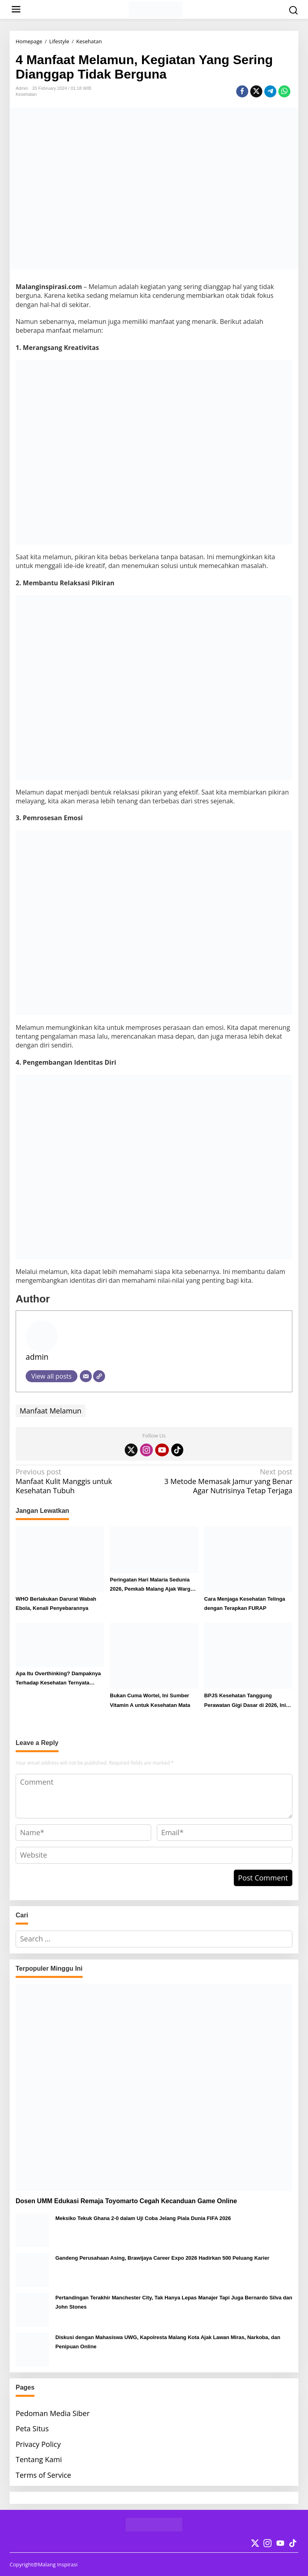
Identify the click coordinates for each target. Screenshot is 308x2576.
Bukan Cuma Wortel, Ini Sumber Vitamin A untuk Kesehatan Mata (150, 1700)
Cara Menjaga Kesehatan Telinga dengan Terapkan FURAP (244, 1603)
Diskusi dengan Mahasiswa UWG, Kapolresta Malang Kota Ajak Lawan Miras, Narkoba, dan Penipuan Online (167, 2342)
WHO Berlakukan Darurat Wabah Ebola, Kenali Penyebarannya (56, 1603)
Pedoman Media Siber (53, 2413)
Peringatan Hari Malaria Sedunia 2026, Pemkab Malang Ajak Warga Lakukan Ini (151, 1585)
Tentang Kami (39, 2459)
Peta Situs (32, 2428)
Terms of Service (43, 2475)
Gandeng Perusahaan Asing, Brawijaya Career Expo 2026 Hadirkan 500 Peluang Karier (162, 2258)
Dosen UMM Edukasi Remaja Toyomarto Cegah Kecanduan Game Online (126, 2201)
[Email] (86, 1376)
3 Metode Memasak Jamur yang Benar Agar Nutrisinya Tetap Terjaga (226, 1481)
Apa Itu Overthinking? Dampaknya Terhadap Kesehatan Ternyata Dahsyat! (58, 1679)
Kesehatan (26, 94)
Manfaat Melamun (50, 1410)
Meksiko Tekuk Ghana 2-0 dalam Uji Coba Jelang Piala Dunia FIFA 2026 (143, 2218)
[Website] (99, 1376)
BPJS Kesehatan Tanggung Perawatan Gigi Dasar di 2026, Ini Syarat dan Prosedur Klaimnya (245, 1701)
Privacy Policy (38, 2444)
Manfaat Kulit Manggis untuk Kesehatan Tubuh (82, 1481)
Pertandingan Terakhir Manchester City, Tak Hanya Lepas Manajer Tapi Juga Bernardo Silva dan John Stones (173, 2302)
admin (37, 1356)
